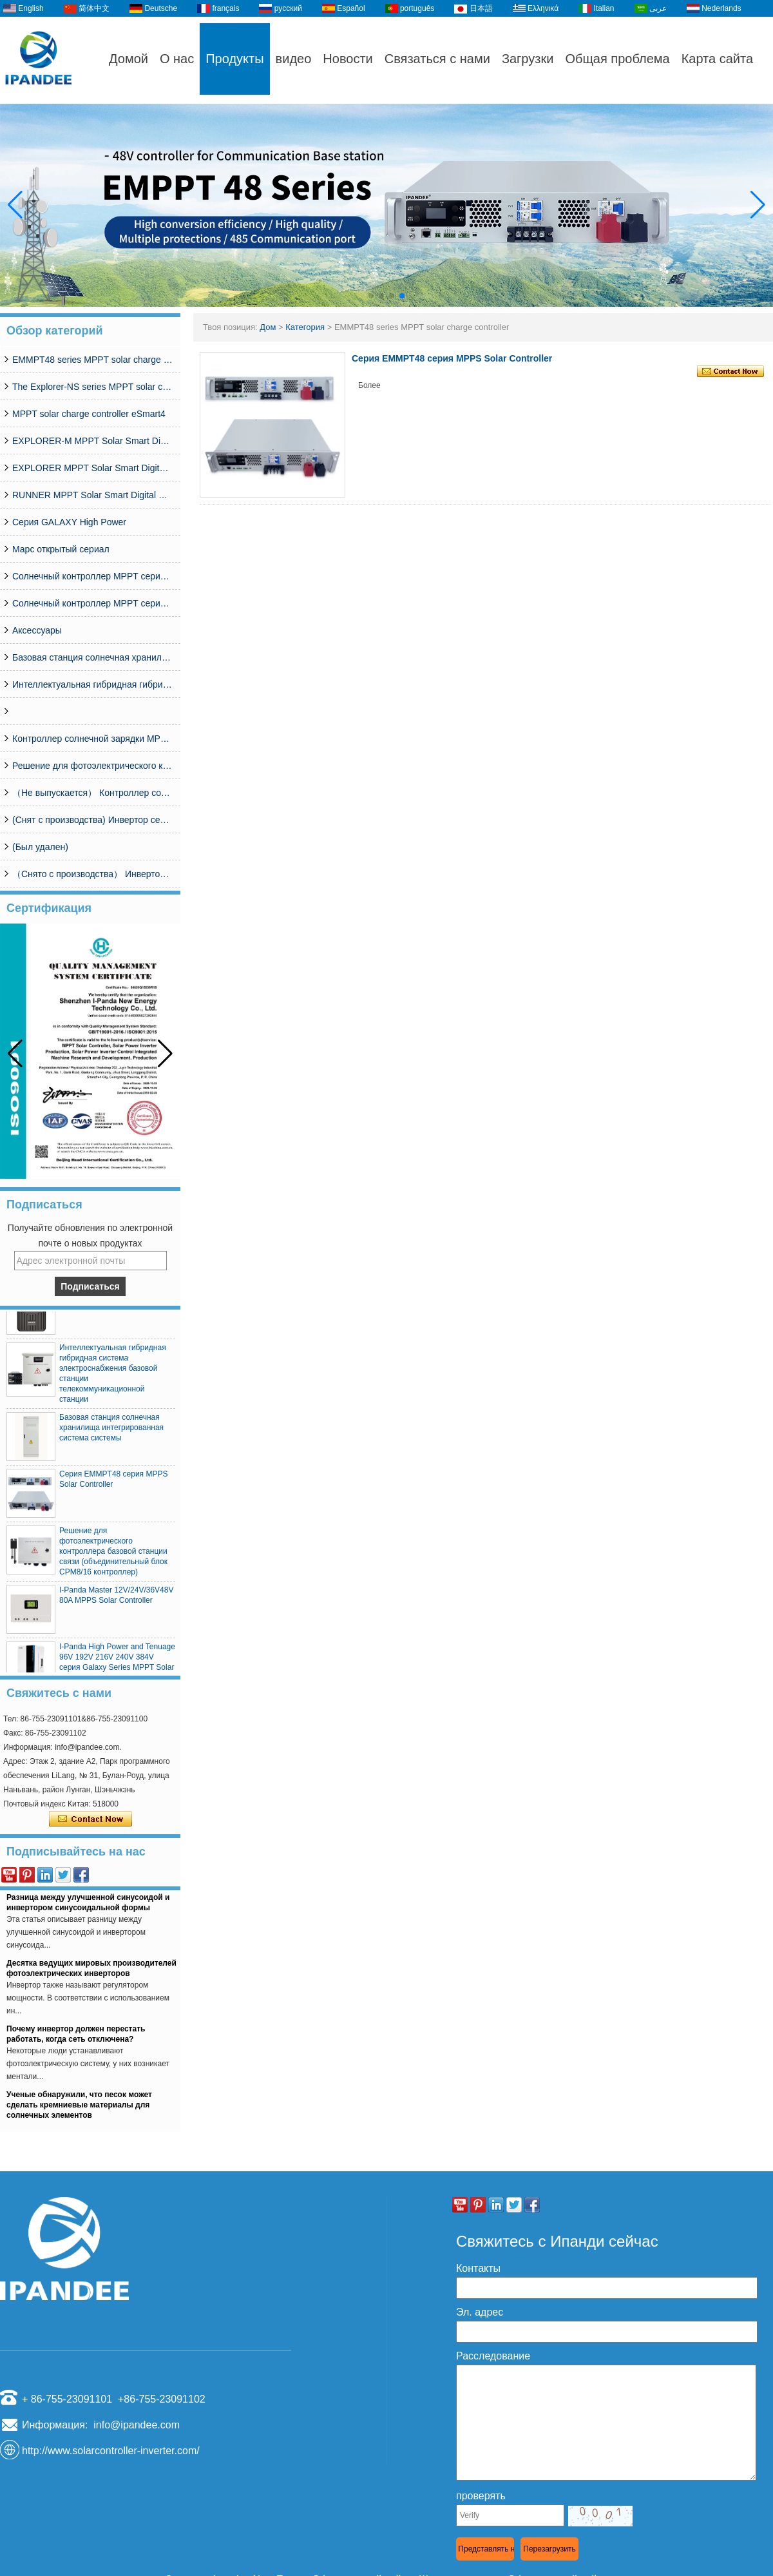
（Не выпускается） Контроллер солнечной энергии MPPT (92, 793)
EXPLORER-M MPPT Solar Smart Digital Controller (92, 441)
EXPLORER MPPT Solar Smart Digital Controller (92, 468)
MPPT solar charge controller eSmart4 (89, 414)
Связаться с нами (437, 59)
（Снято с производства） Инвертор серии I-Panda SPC (92, 874)
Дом (268, 327)
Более (369, 385)
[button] (371, 295)
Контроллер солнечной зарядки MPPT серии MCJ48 (92, 738)
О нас (177, 59)
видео (294, 59)
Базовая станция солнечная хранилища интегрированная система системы (92, 657)
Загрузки (528, 59)
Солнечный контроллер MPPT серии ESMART (92, 576)
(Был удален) (40, 847)
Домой (128, 59)
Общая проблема (617, 59)
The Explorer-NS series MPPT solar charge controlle (92, 387)
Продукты (234, 59)
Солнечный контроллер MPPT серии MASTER (92, 603)
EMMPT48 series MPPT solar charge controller (92, 359)
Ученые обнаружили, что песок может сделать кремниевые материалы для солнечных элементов (79, 2108)
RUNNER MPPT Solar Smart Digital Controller (92, 495)
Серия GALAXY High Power (69, 522)
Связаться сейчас (90, 1819)
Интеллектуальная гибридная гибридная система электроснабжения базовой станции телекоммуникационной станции (92, 684)
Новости (347, 59)
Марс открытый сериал (61, 549)
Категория (305, 327)
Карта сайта (717, 59)
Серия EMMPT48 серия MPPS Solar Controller (452, 358)
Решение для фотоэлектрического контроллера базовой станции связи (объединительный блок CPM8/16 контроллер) (92, 765)
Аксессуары (37, 630)
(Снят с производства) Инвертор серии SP (92, 820)
